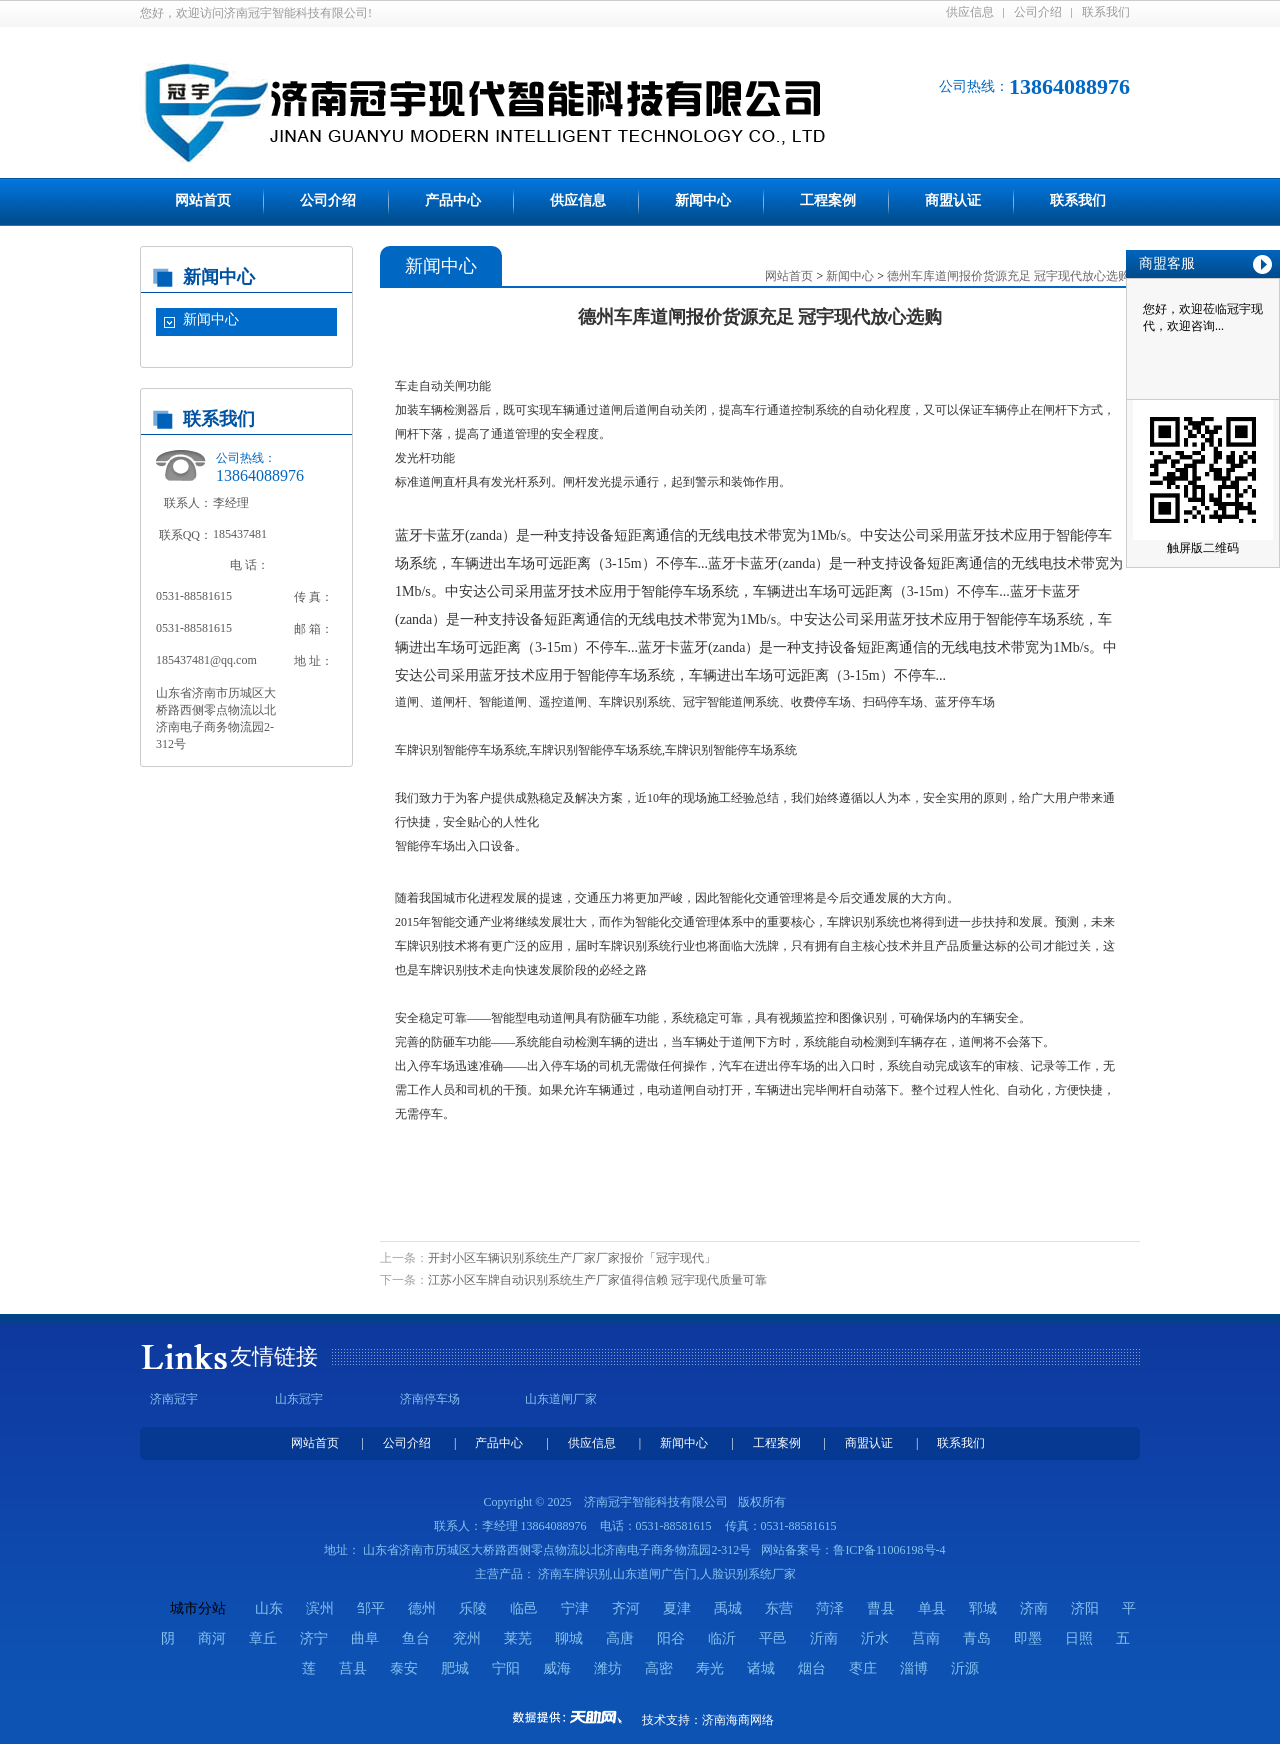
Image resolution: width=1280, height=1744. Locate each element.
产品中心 (453, 200)
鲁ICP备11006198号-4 (889, 1550)
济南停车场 (430, 1399)
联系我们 (1106, 12)
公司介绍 (1038, 12)
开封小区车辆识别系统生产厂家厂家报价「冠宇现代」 (572, 1258)
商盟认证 (953, 200)
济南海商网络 (738, 1720)
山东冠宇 (299, 1399)
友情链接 (274, 1356)
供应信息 (970, 12)
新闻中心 (703, 200)
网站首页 (203, 200)
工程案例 (828, 200)
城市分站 (198, 1608)
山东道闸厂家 (561, 1399)
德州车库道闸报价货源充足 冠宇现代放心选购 (1008, 276)
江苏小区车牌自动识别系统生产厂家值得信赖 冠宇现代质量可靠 (597, 1280)
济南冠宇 (174, 1399)
